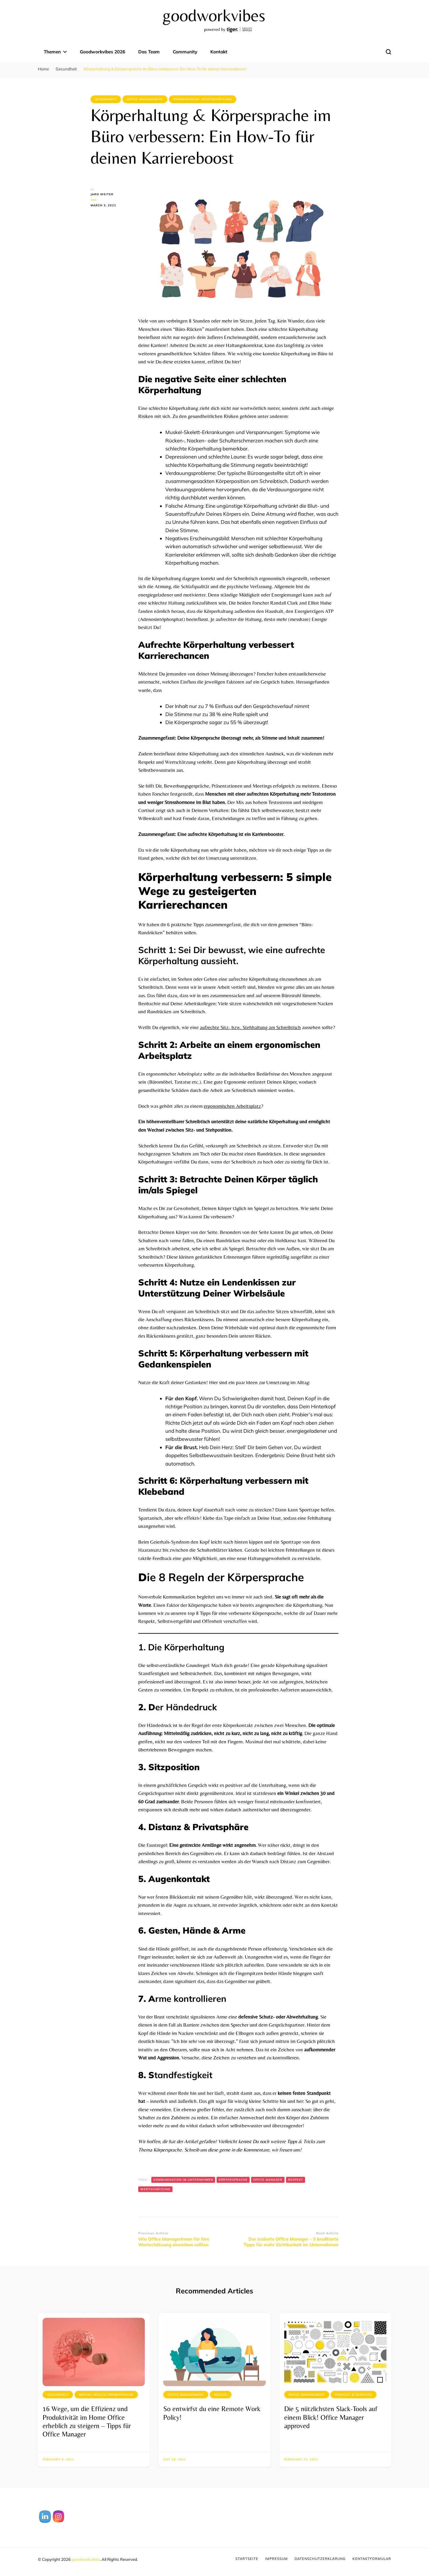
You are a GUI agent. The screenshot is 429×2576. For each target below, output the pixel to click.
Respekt (295, 2179)
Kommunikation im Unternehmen (183, 2179)
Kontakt (218, 52)
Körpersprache (233, 2179)
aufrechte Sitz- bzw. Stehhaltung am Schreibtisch (250, 1027)
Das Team (149, 52)
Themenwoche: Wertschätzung (202, 99)
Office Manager (267, 2179)
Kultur (220, 2394)
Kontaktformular (371, 2559)
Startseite (246, 2559)
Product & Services (353, 2394)
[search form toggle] (388, 52)
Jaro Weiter (102, 194)
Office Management (145, 99)
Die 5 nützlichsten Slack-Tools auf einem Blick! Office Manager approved (330, 2417)
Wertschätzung (155, 2189)
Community (185, 52)
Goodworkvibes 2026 (102, 52)
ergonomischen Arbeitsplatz (232, 1106)
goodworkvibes (86, 2559)
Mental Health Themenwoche (106, 2394)
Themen (52, 52)
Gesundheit (105, 99)
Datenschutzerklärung (320, 2559)
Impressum (276, 2559)
